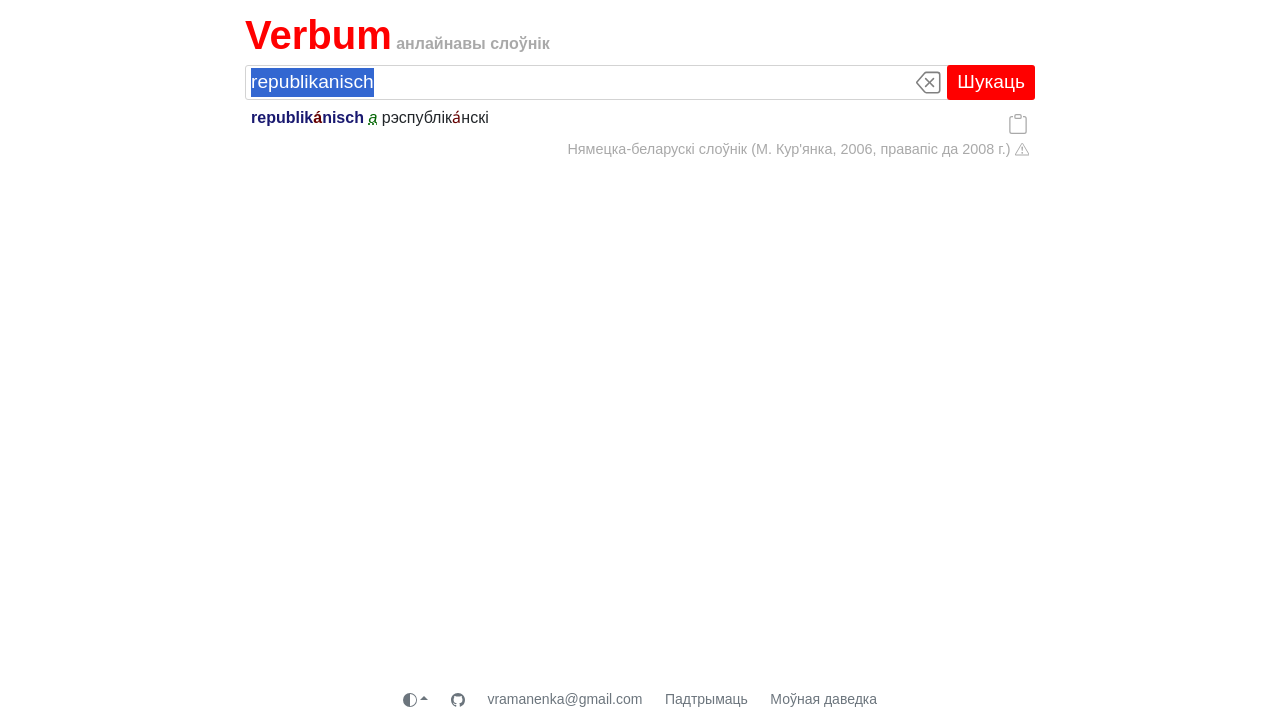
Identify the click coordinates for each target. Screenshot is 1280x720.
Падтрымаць (706, 699)
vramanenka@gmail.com (564, 699)
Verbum (318, 35)
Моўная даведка (823, 699)
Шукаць (991, 81)
